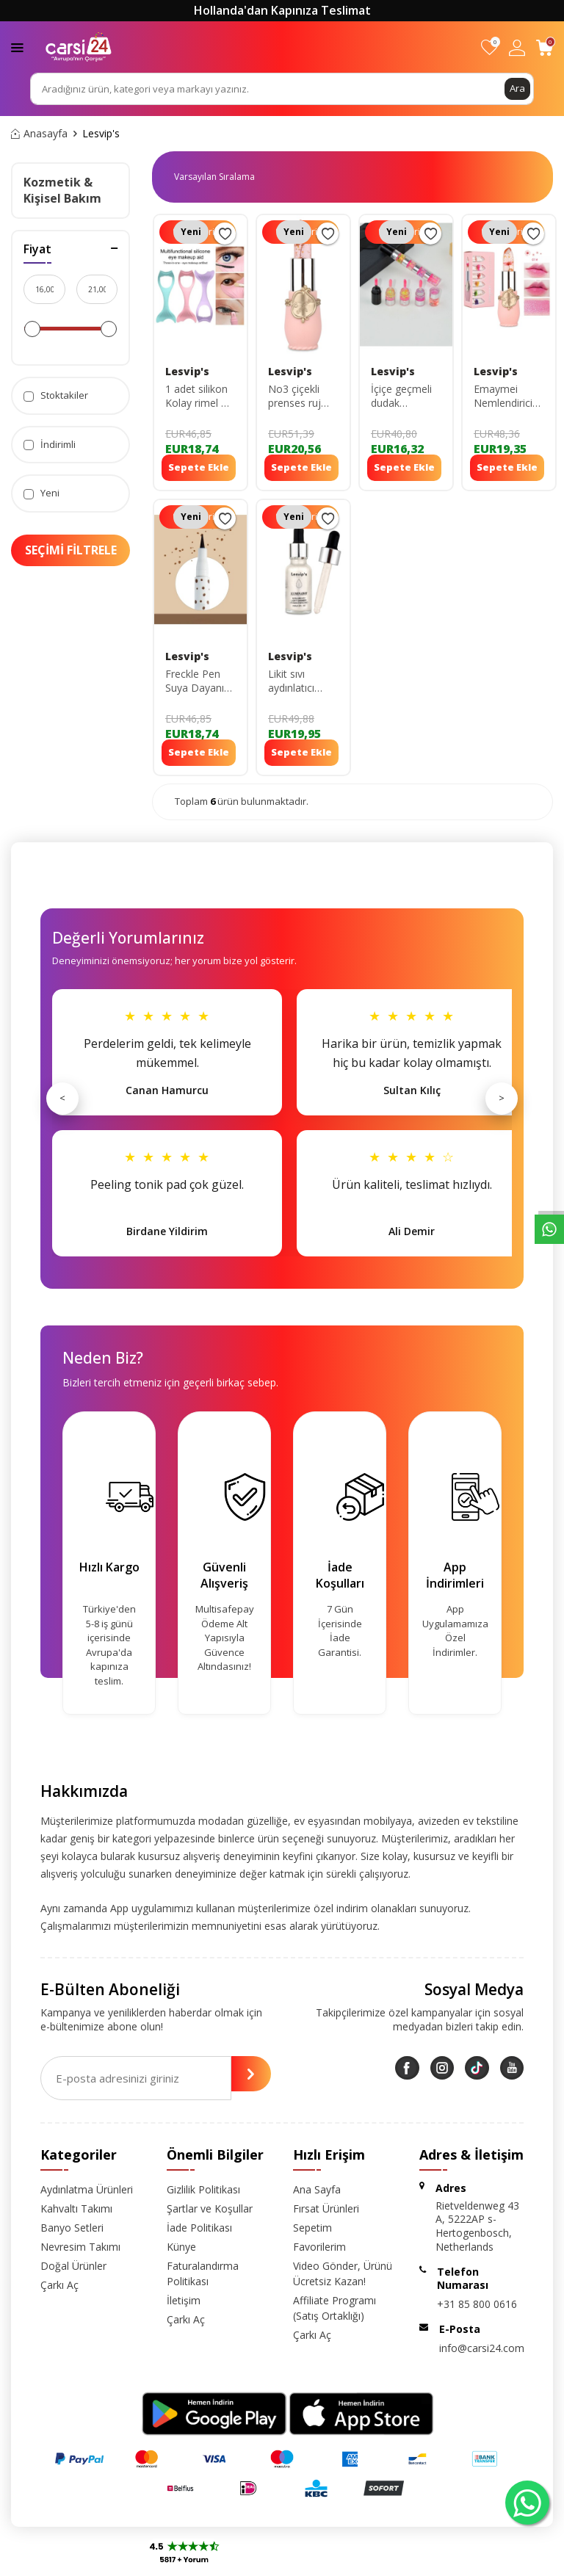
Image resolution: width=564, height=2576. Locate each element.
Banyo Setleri (72, 2228)
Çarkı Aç (59, 2285)
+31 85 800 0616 (477, 2304)
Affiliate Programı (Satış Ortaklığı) (334, 2308)
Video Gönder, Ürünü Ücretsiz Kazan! (342, 2273)
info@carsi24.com (481, 2348)
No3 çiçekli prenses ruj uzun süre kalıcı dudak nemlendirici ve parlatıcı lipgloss (303, 396)
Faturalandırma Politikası (203, 2273)
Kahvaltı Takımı (76, 2208)
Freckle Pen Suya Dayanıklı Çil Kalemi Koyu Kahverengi (199, 681)
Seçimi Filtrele (71, 550)
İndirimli (50, 444)
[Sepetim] (544, 47)
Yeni (41, 493)
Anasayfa (39, 133)
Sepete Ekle (198, 467)
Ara (517, 88)
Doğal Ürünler (73, 2266)
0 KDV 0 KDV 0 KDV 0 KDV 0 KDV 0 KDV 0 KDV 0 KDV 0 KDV (220, 177)
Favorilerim (319, 2247)
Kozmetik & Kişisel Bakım (62, 190)
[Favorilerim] (489, 47)
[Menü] (17, 47)
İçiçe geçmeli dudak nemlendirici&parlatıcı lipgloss (406, 396)
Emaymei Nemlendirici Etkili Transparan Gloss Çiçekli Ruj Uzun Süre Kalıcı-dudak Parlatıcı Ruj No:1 (507, 396)
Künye (181, 2247)
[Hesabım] (517, 47)
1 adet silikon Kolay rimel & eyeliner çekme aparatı (199, 396)
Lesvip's (187, 371)
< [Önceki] (62, 1097)
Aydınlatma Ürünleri (86, 2189)
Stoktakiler (56, 395)
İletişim (183, 2300)
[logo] (79, 47)
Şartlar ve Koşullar (210, 2208)
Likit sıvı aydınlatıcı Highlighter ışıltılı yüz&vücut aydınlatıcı (293, 681)
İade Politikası (199, 2228)
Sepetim (312, 2228)
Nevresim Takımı (80, 2247)
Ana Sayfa (317, 2189)
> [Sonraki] (502, 1097)
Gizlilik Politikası (203, 2189)
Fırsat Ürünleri (326, 2208)
